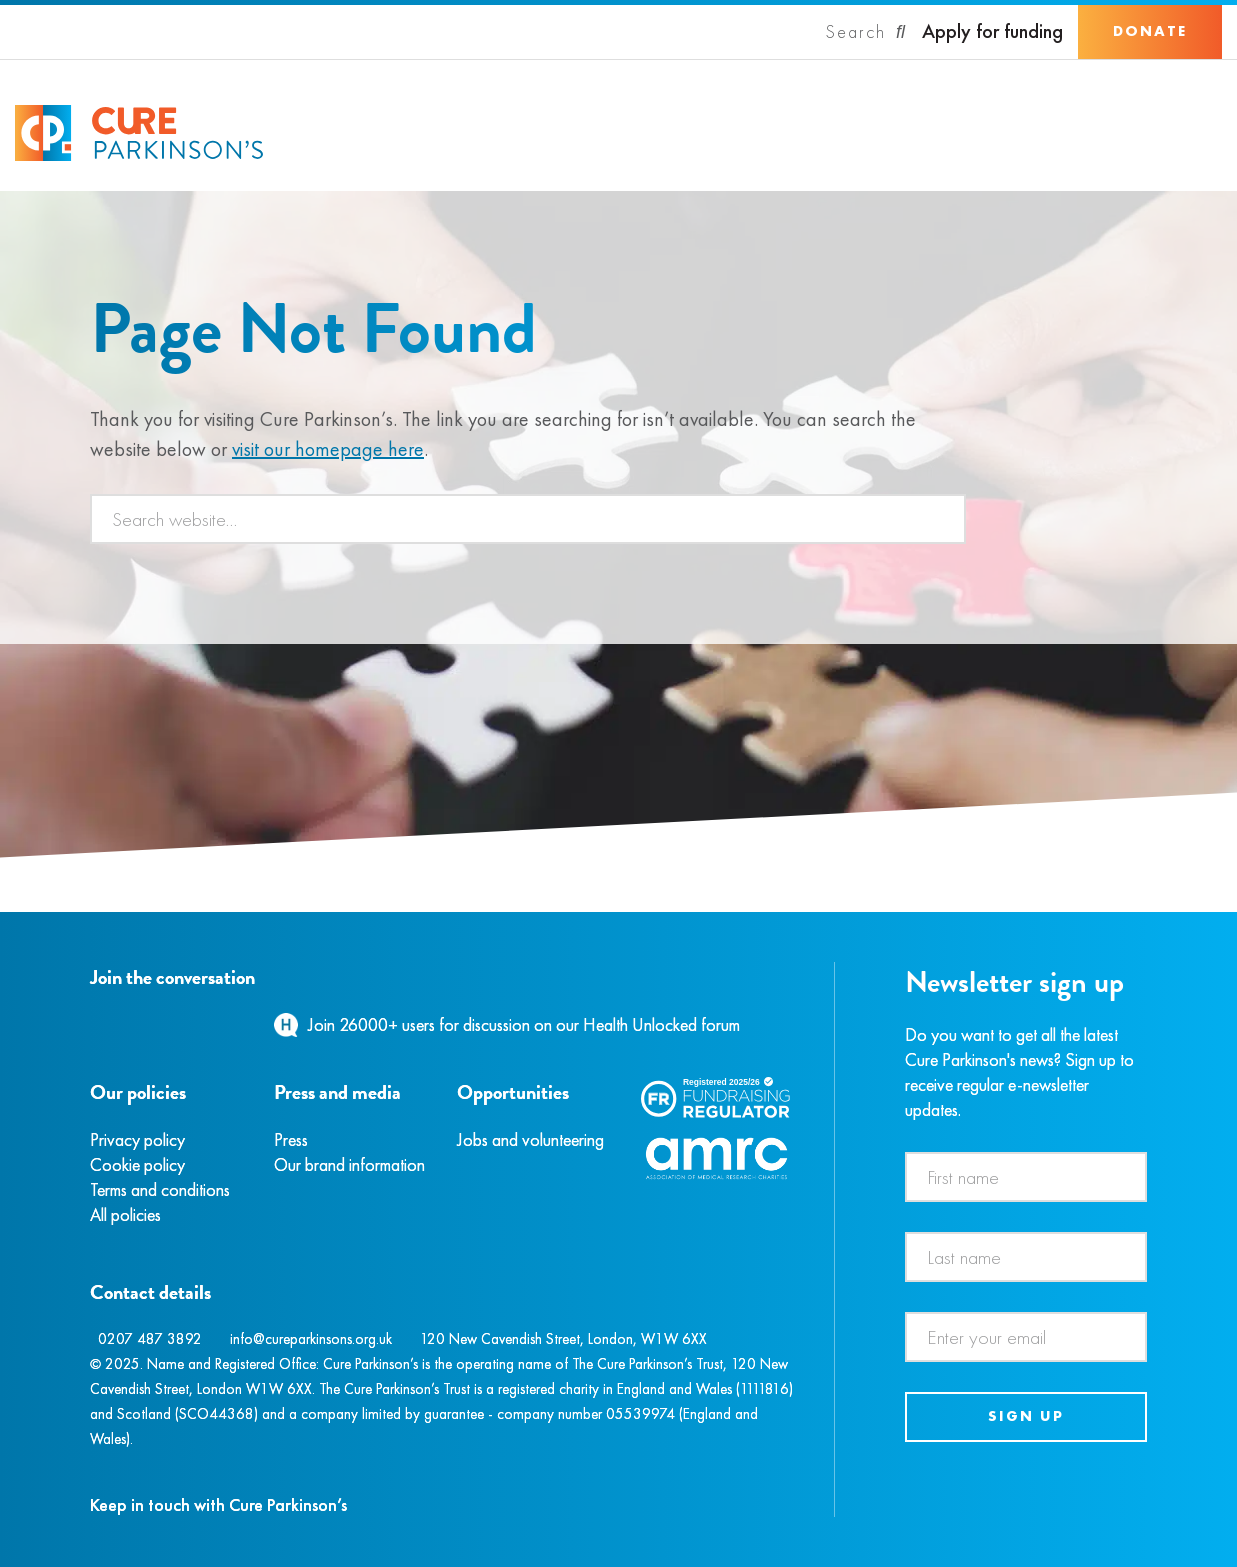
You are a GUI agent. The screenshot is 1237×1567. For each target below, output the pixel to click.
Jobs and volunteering (530, 1139)
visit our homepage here (328, 449)
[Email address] (1026, 1337)
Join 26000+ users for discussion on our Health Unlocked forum (524, 1024)
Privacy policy (137, 1139)
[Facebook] (93, 1024)
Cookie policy (137, 1164)
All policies (125, 1214)
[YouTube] (195, 1024)
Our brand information (349, 1164)
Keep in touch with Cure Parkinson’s (218, 1504)
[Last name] (1026, 1257)
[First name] (1026, 1177)
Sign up (1026, 1416)
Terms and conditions (160, 1189)
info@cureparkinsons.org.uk (311, 1339)
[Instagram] (114, 1024)
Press (291, 1139)
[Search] (866, 32)
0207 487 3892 (150, 1339)
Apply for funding (992, 31)
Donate (1150, 31)
